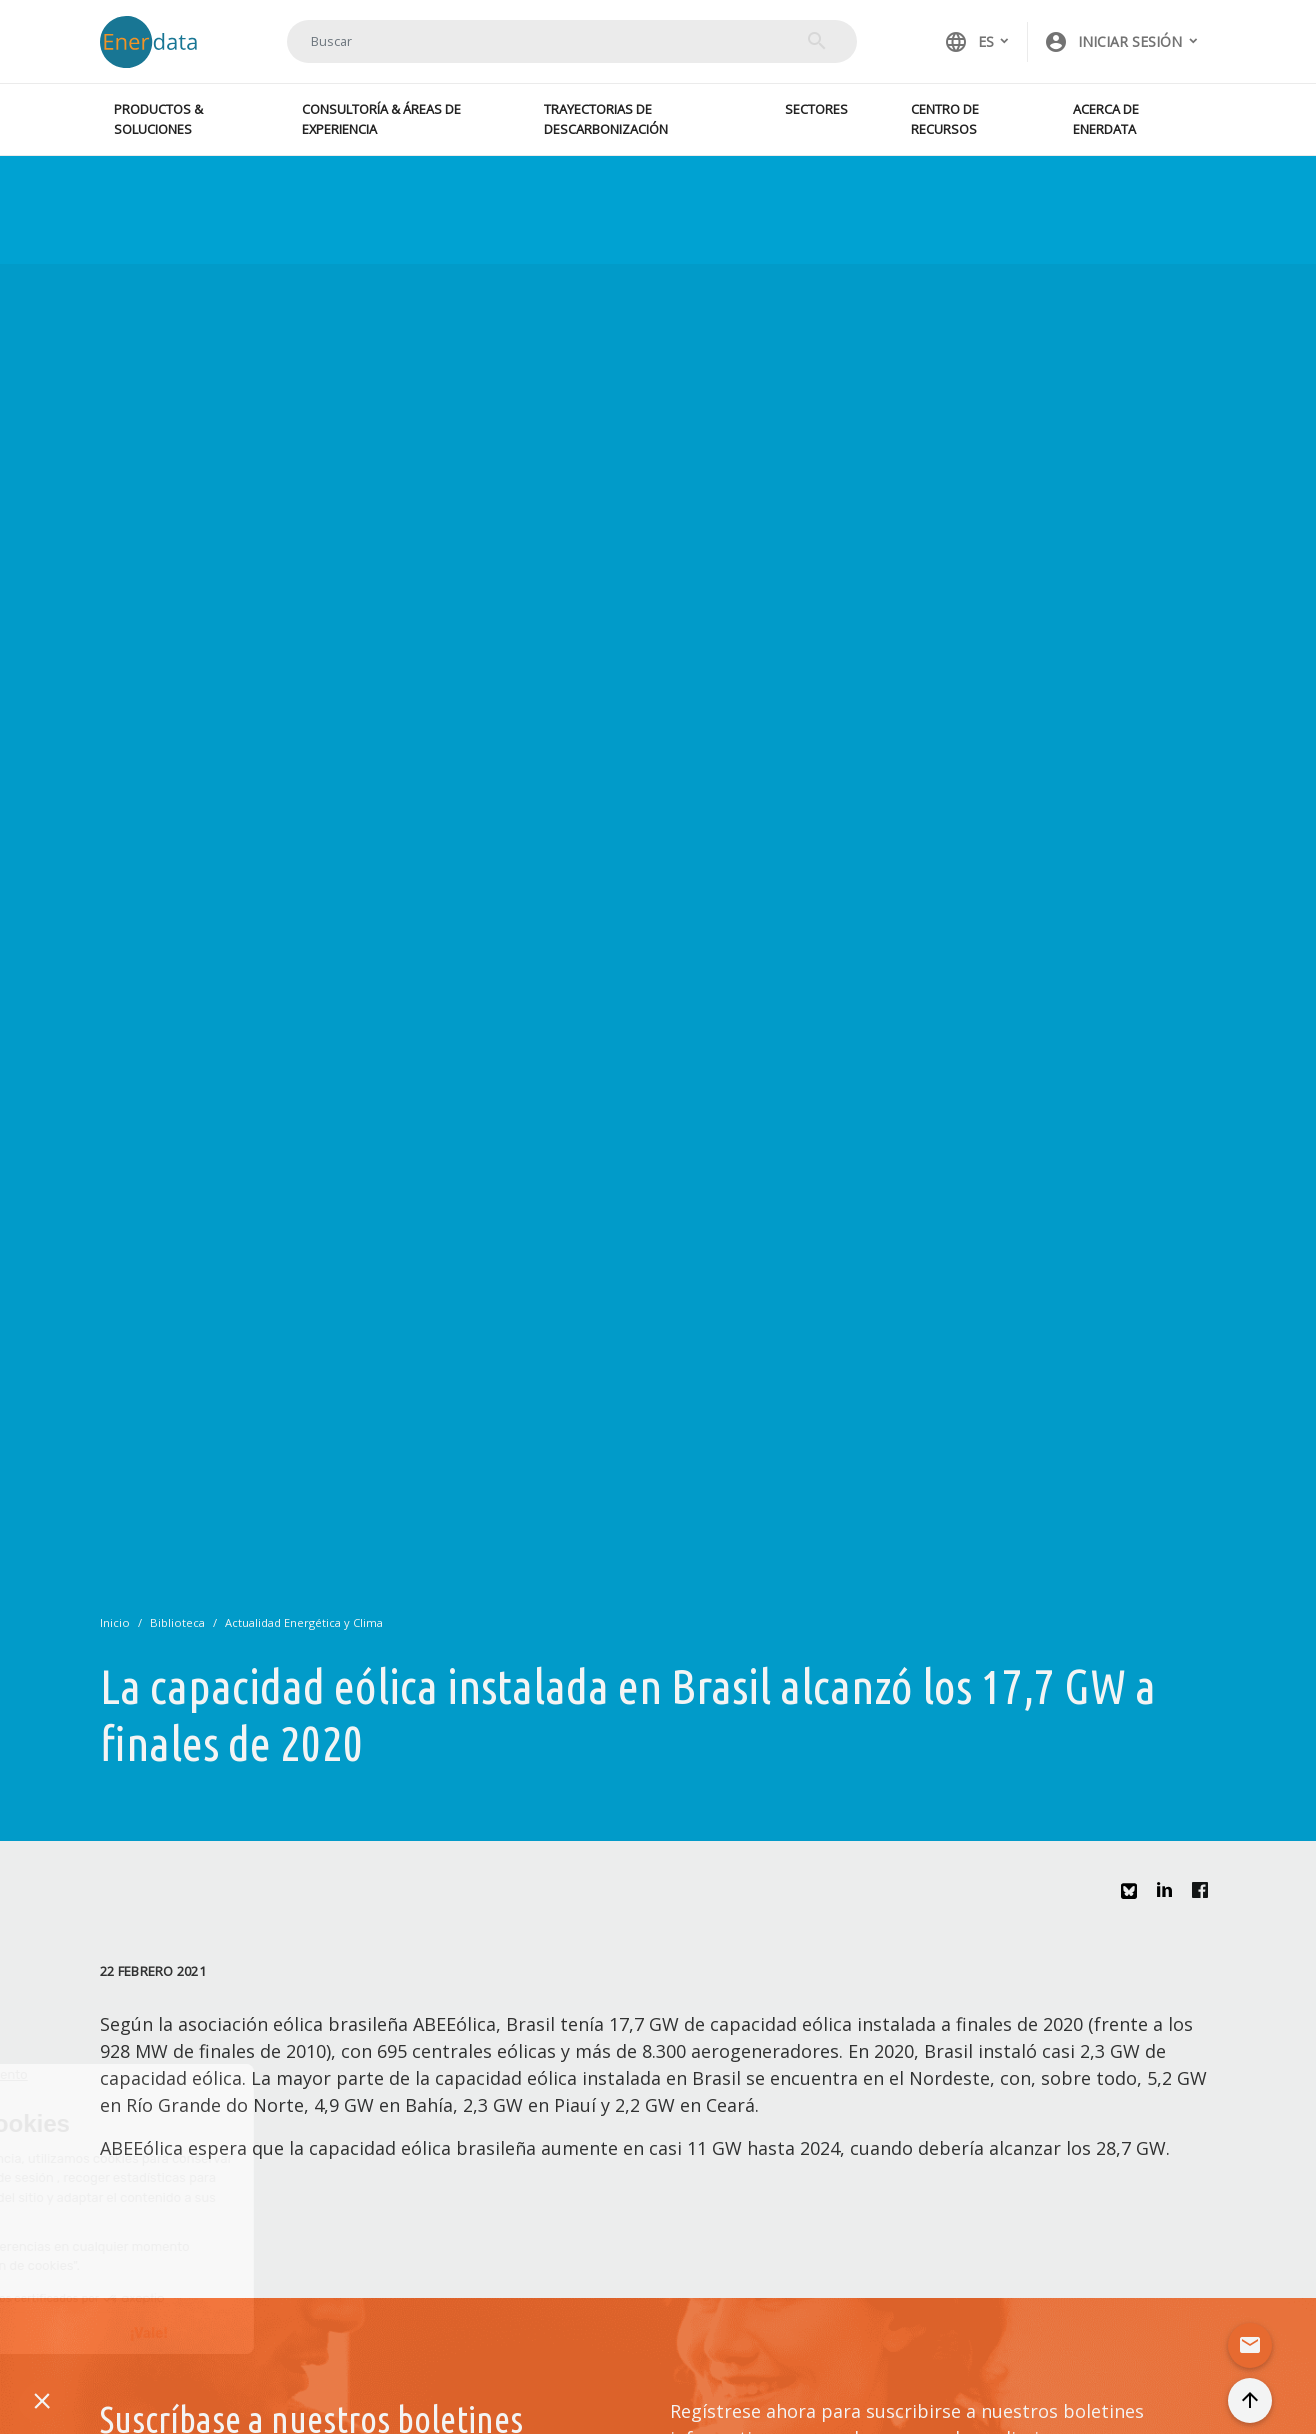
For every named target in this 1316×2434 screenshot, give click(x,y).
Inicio (115, 1622)
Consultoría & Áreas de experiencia (381, 118)
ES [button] (969, 42)
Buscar (817, 41)
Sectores (816, 109)
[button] (1122, 42)
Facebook (1205, 1895)
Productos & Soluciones (158, 118)
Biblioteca (177, 1622)
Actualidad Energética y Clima (304, 1622)
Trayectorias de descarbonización (606, 118)
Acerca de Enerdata (1106, 118)
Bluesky (1134, 1898)
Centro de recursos (945, 118)
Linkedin (1170, 1895)
